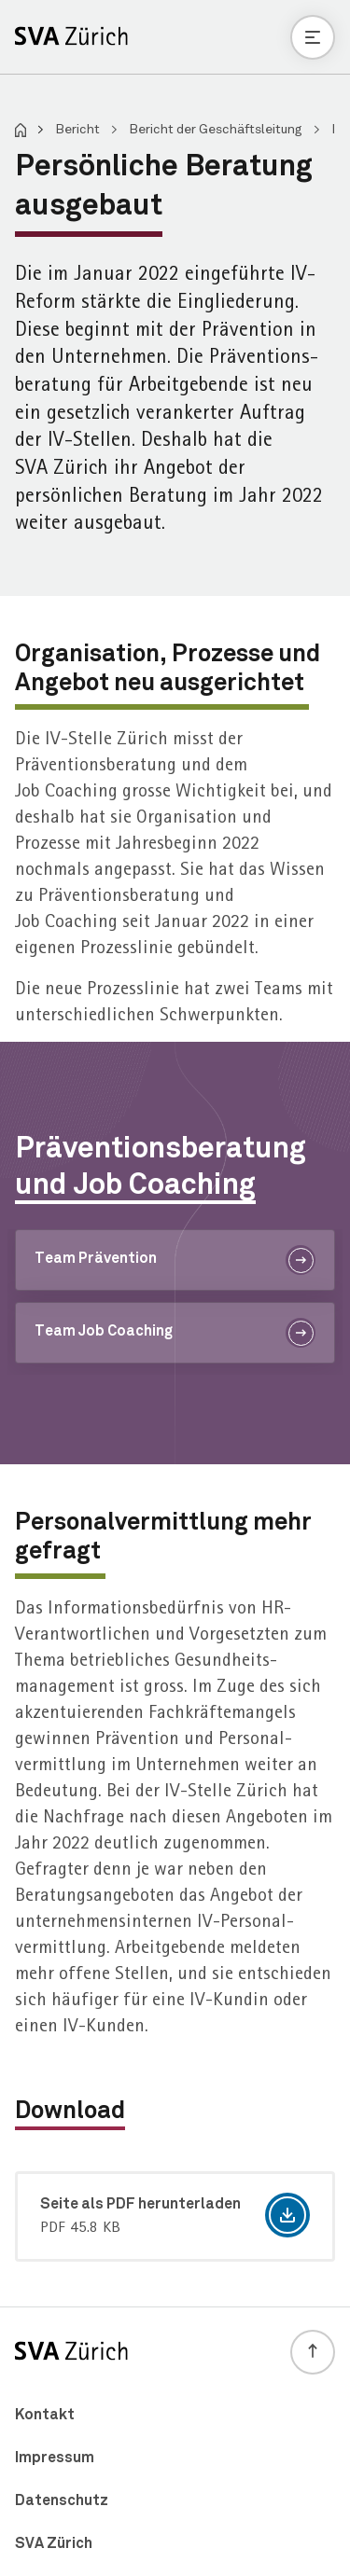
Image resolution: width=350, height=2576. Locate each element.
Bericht (79, 129)
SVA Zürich (53, 2543)
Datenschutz (61, 2500)
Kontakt (45, 2414)
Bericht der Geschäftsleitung (217, 129)
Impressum (54, 2457)
